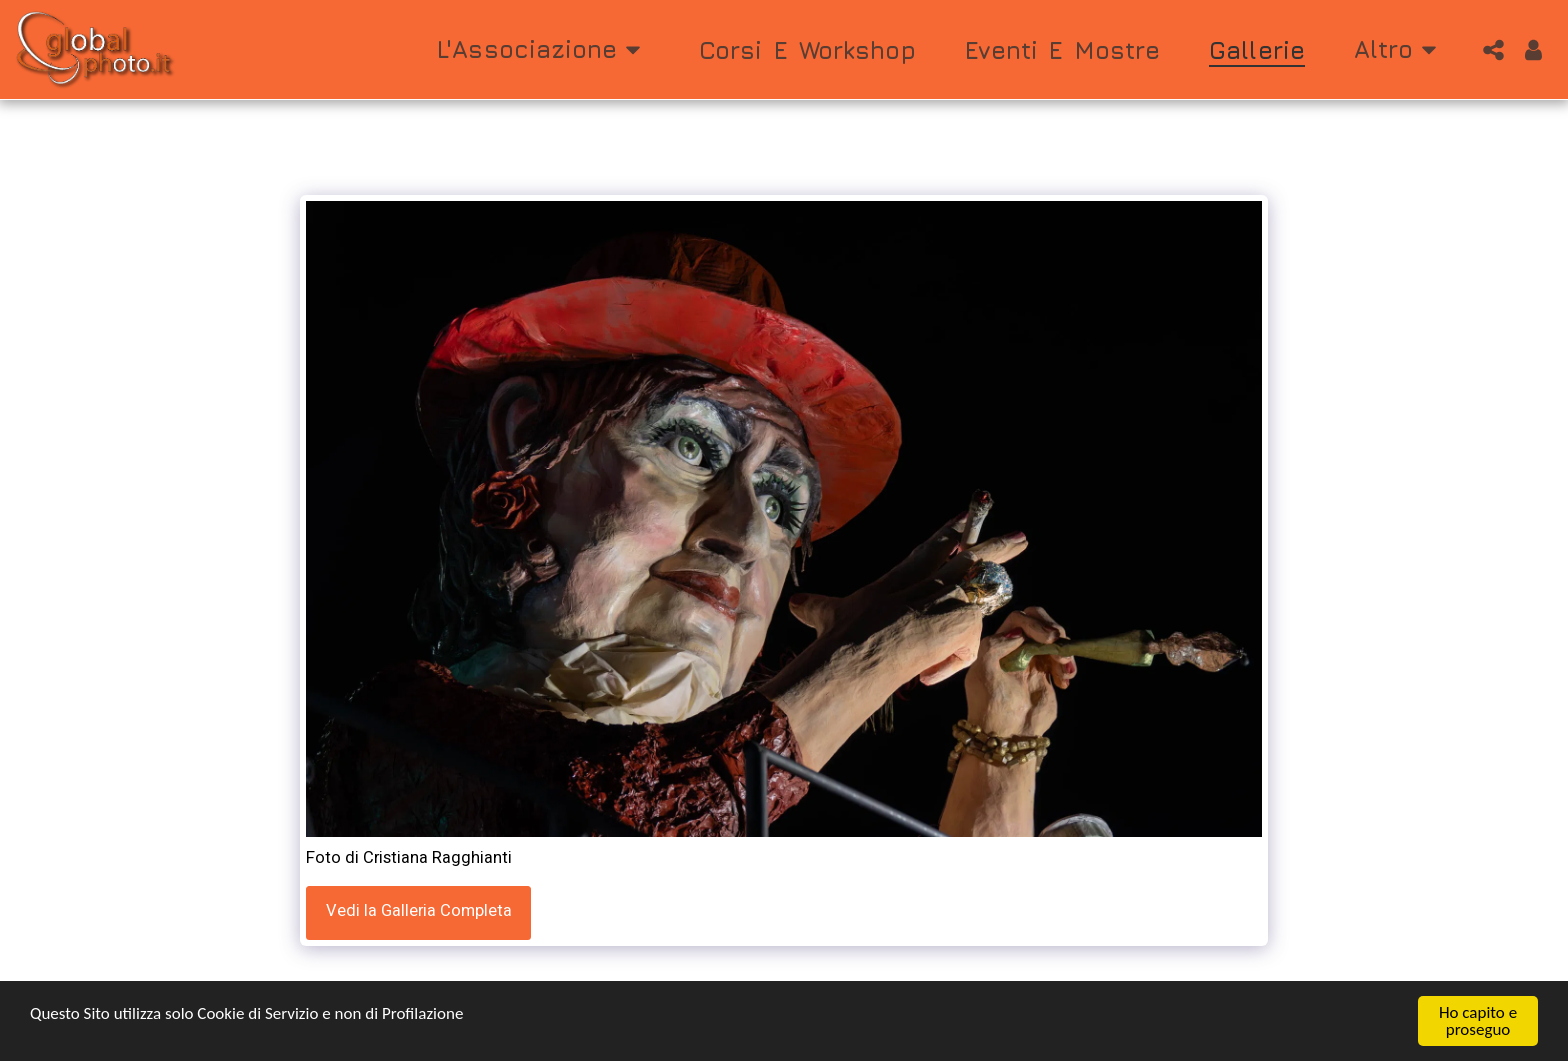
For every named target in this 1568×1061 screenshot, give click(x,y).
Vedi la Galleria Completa (419, 911)
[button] (543, 49)
